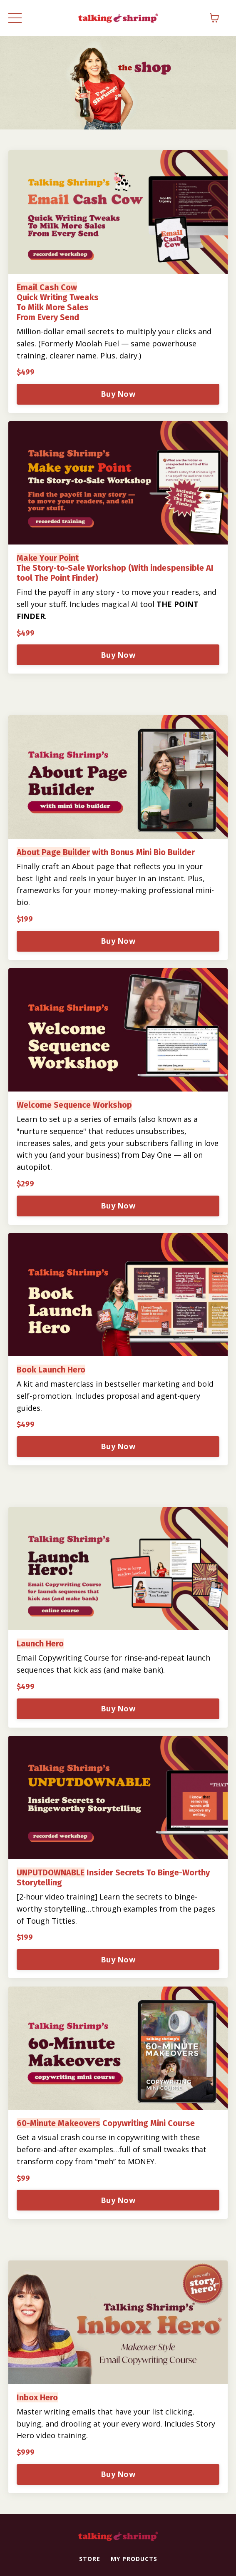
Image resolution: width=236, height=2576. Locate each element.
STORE (89, 2559)
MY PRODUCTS (134, 2559)
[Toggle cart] (214, 18)
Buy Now (118, 394)
